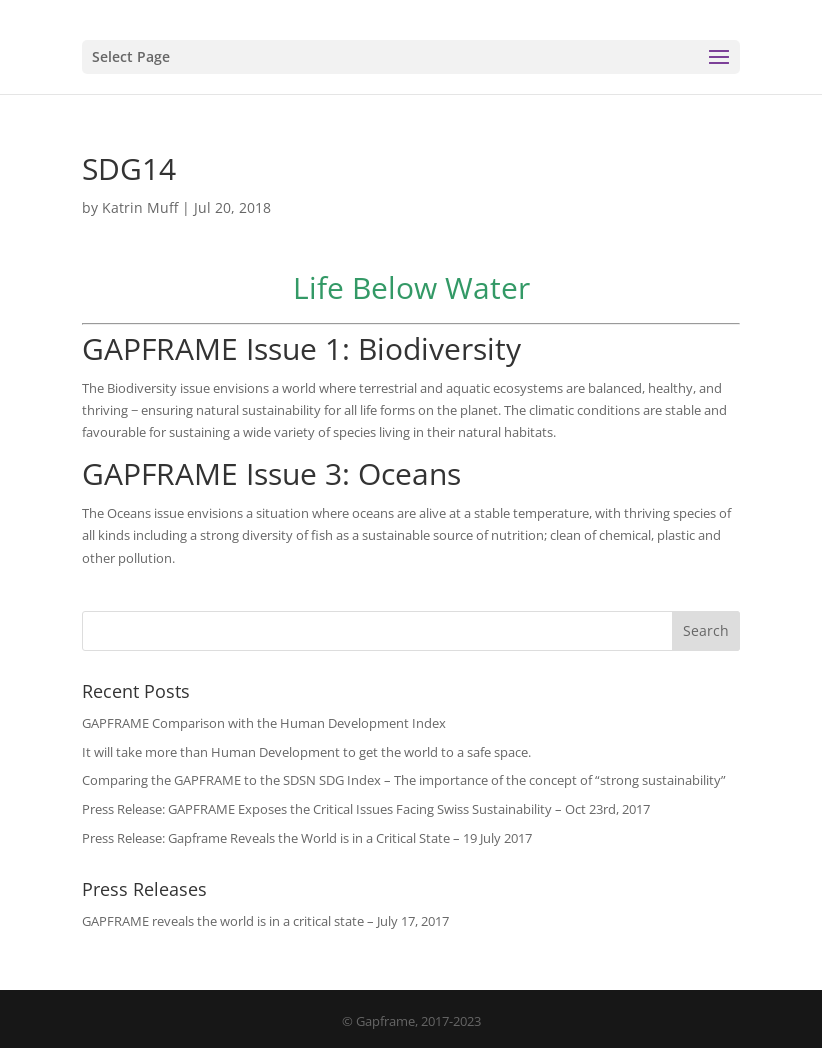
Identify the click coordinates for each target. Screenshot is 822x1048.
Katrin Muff (140, 207)
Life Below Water (411, 287)
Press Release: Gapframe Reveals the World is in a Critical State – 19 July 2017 (307, 838)
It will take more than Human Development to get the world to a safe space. (306, 752)
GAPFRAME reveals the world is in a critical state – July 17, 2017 (265, 921)
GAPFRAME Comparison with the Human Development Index (264, 723)
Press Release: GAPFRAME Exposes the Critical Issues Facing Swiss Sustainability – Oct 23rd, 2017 (366, 809)
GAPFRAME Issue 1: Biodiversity (301, 348)
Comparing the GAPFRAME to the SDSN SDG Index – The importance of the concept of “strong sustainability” (404, 780)
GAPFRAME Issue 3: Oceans (271, 473)
